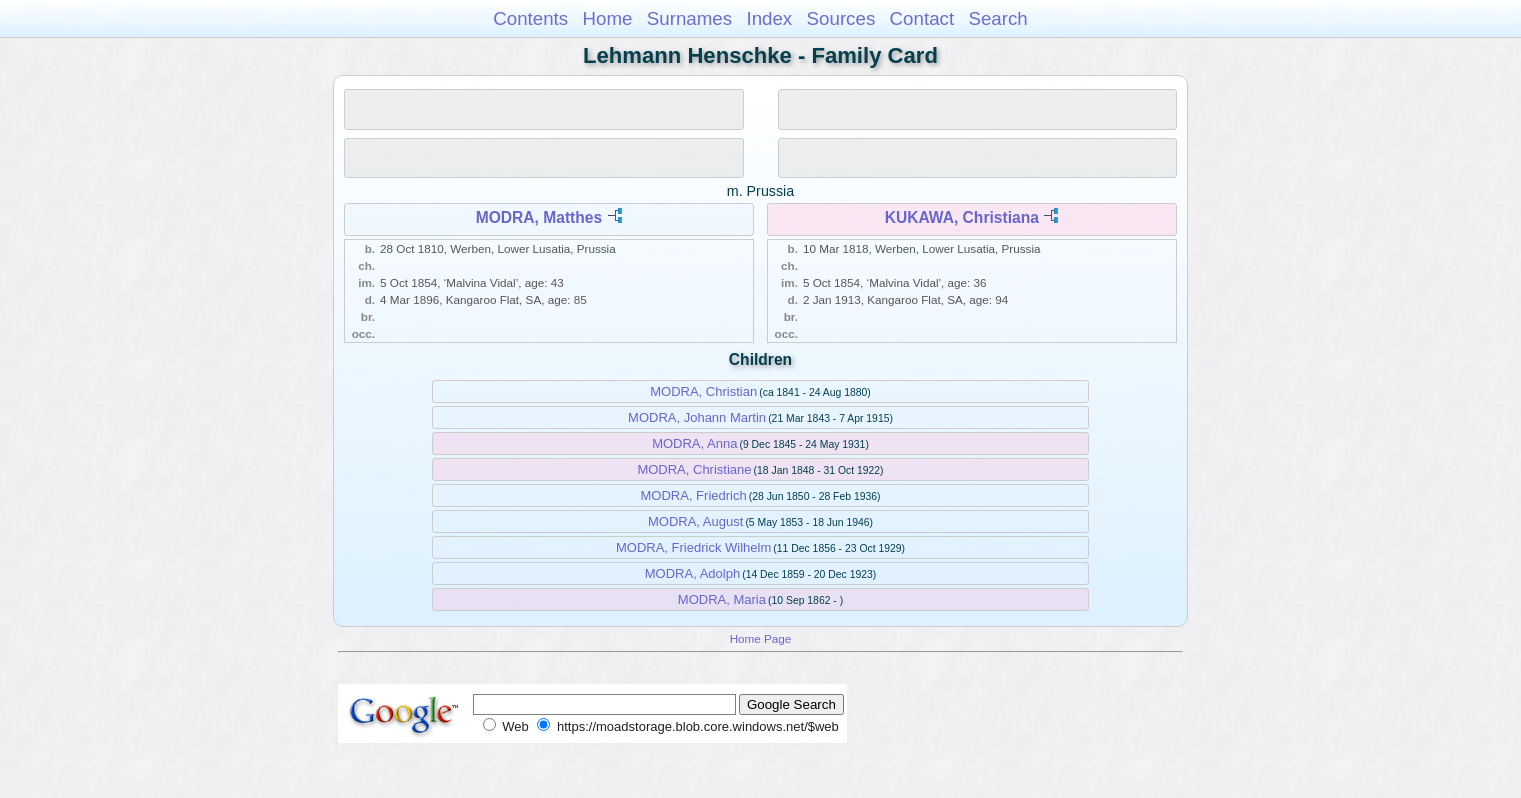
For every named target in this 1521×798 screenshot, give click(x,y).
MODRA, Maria (722, 599)
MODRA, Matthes (539, 217)
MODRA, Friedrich (694, 495)
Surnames (689, 18)
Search (997, 18)
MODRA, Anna (694, 443)
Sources (841, 18)
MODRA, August (695, 521)
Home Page (761, 638)
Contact (922, 18)
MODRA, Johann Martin (697, 417)
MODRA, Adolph (692, 573)
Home (607, 18)
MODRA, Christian (703, 391)
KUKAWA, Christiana (962, 217)
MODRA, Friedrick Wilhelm (693, 547)
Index (769, 18)
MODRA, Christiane (694, 469)
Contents (530, 18)
